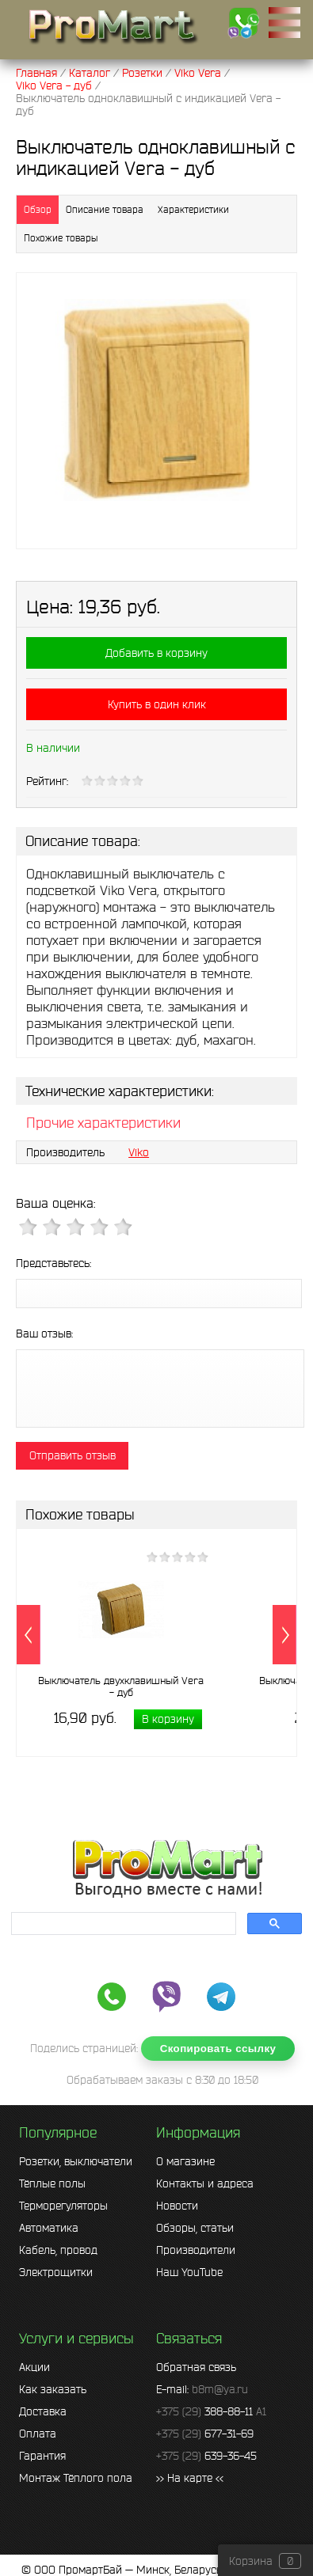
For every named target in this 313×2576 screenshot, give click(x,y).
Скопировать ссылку (218, 2048)
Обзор (38, 209)
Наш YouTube (189, 2272)
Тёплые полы (52, 2183)
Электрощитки (56, 2272)
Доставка (43, 2411)
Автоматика (48, 2227)
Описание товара (104, 209)
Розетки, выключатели (75, 2161)
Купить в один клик (157, 704)
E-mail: (202, 2389)
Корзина (251, 2561)
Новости (177, 2205)
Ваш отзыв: (44, 1333)
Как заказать (52, 2389)
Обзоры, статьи (195, 2227)
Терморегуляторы (63, 2205)
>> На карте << (189, 2478)
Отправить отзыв (72, 1455)
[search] (122, 1924)
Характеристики (193, 209)
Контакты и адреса (205, 2183)
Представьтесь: (53, 1263)
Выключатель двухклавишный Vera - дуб (121, 1686)
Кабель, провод (58, 2250)
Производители (195, 2250)
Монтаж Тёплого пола (75, 2478)
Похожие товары (60, 238)
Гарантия (42, 2455)
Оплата (37, 2433)
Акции (34, 2367)
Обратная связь (196, 2367)
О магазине (185, 2161)
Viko (138, 1152)
